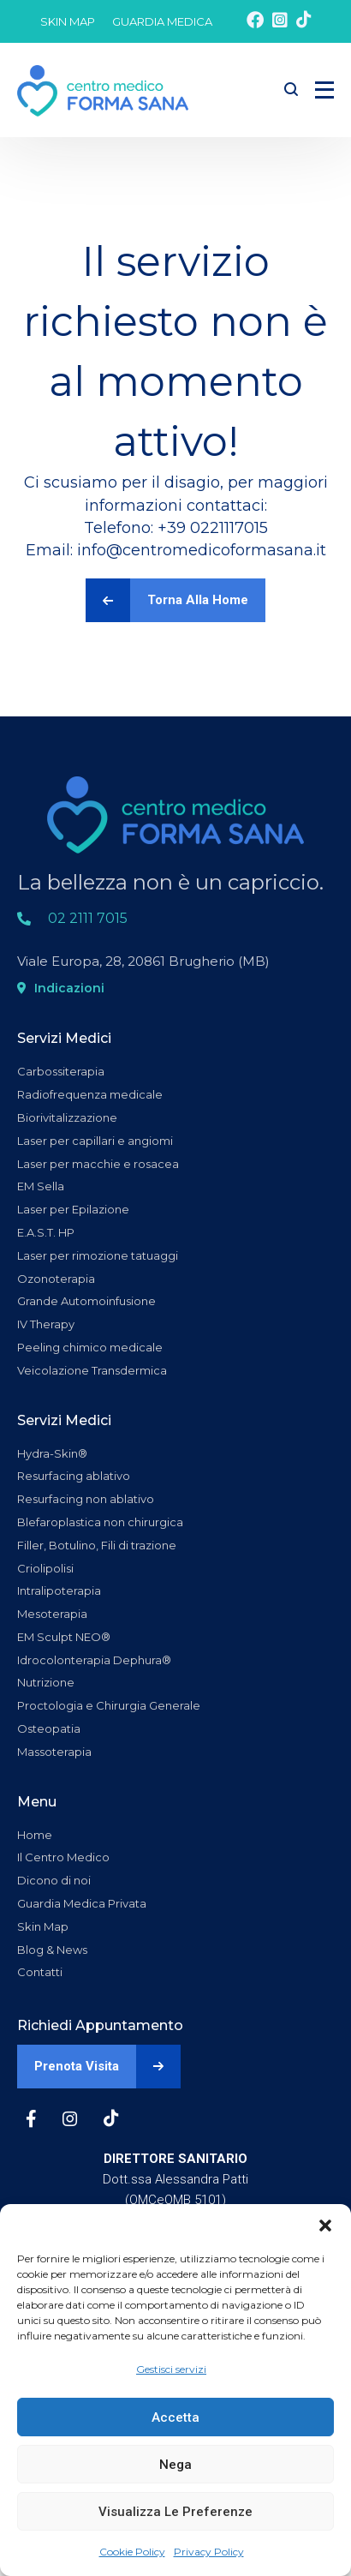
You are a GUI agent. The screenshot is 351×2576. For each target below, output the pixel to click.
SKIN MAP (67, 21)
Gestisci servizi (171, 2369)
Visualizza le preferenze (175, 2511)
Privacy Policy (209, 2551)
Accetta (175, 2417)
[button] (325, 2225)
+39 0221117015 (213, 527)
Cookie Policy (132, 2551)
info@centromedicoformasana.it (201, 550)
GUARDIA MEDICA (162, 21)
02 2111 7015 (88, 918)
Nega (175, 2464)
